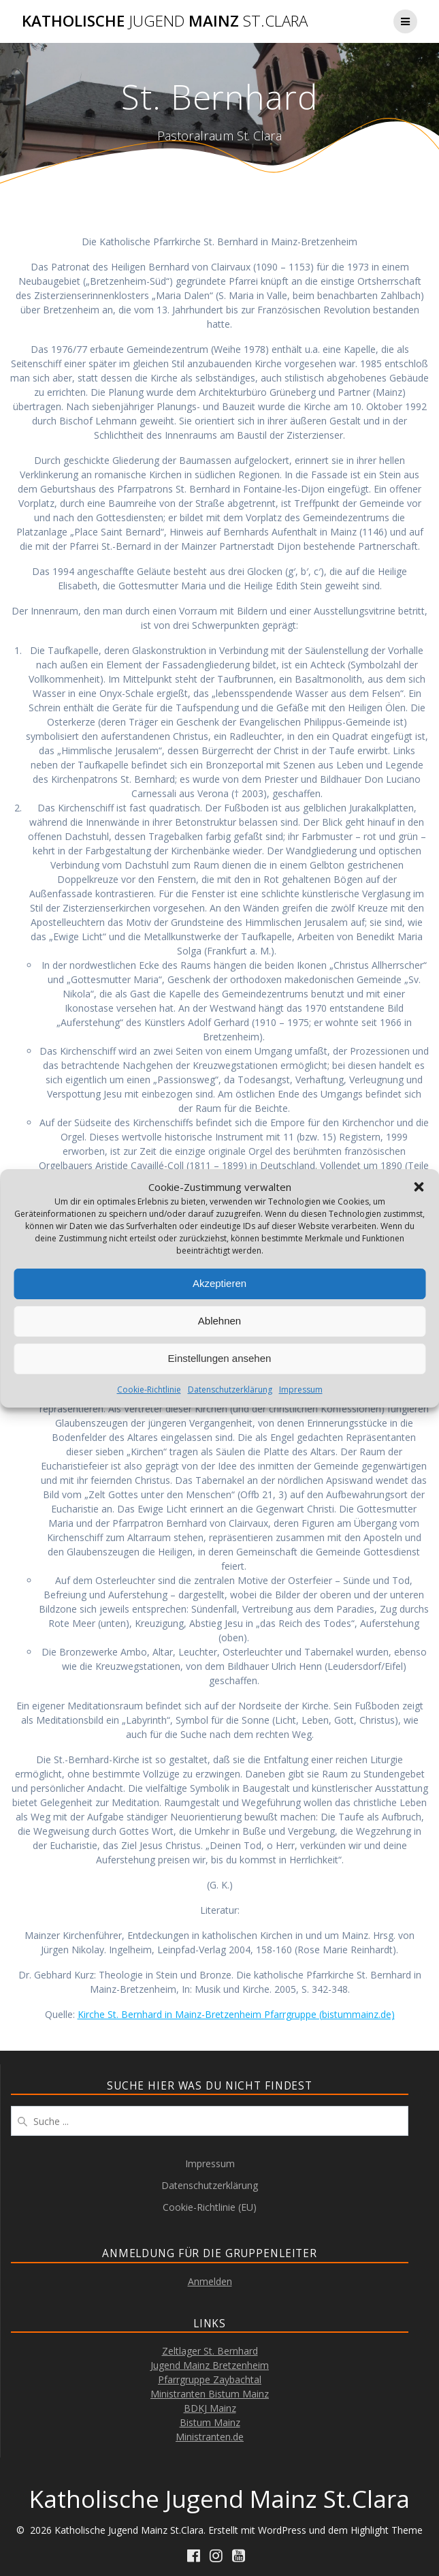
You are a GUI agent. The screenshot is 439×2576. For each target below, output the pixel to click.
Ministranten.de (210, 2436)
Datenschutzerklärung (230, 1389)
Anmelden (210, 2281)
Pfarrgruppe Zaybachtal (209, 2379)
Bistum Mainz (210, 2422)
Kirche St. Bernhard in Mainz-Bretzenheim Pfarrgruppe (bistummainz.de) (236, 2014)
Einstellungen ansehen (220, 1358)
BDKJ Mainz (210, 2408)
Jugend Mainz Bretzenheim (209, 2365)
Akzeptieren (219, 1283)
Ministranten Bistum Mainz (209, 2393)
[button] (418, 1187)
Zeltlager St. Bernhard (210, 2350)
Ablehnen (219, 1320)
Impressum (301, 1389)
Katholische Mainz (165, 21)
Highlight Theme (387, 2530)
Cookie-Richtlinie (149, 1389)
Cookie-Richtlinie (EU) (210, 2207)
